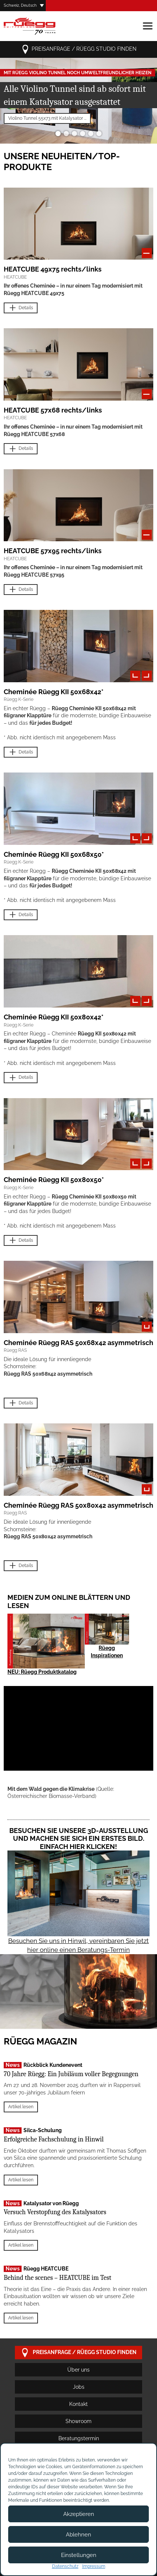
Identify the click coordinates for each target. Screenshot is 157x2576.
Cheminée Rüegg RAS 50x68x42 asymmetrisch (78, 1343)
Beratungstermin (78, 2438)
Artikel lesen (20, 2106)
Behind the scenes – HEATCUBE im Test (57, 2278)
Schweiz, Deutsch (20, 5)
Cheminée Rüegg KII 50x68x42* (53, 692)
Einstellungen (78, 2555)
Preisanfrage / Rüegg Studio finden (79, 49)
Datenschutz (65, 2566)
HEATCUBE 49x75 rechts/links (53, 269)
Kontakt (78, 2404)
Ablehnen (78, 2534)
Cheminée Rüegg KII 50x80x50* (54, 1180)
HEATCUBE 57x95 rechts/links (53, 551)
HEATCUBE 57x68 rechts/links (53, 410)
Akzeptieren (78, 2514)
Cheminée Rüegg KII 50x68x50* (54, 854)
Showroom (78, 2421)
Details (20, 308)
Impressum (93, 2566)
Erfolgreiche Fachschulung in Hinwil (54, 2139)
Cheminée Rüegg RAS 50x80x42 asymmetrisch (78, 1505)
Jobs (78, 2387)
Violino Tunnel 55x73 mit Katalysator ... (47, 118)
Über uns (78, 2370)
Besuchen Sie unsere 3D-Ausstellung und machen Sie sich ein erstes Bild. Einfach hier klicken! (78, 1838)
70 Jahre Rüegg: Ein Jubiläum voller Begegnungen (71, 2074)
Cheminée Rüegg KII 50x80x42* (53, 1017)
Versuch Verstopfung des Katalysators (55, 2212)
